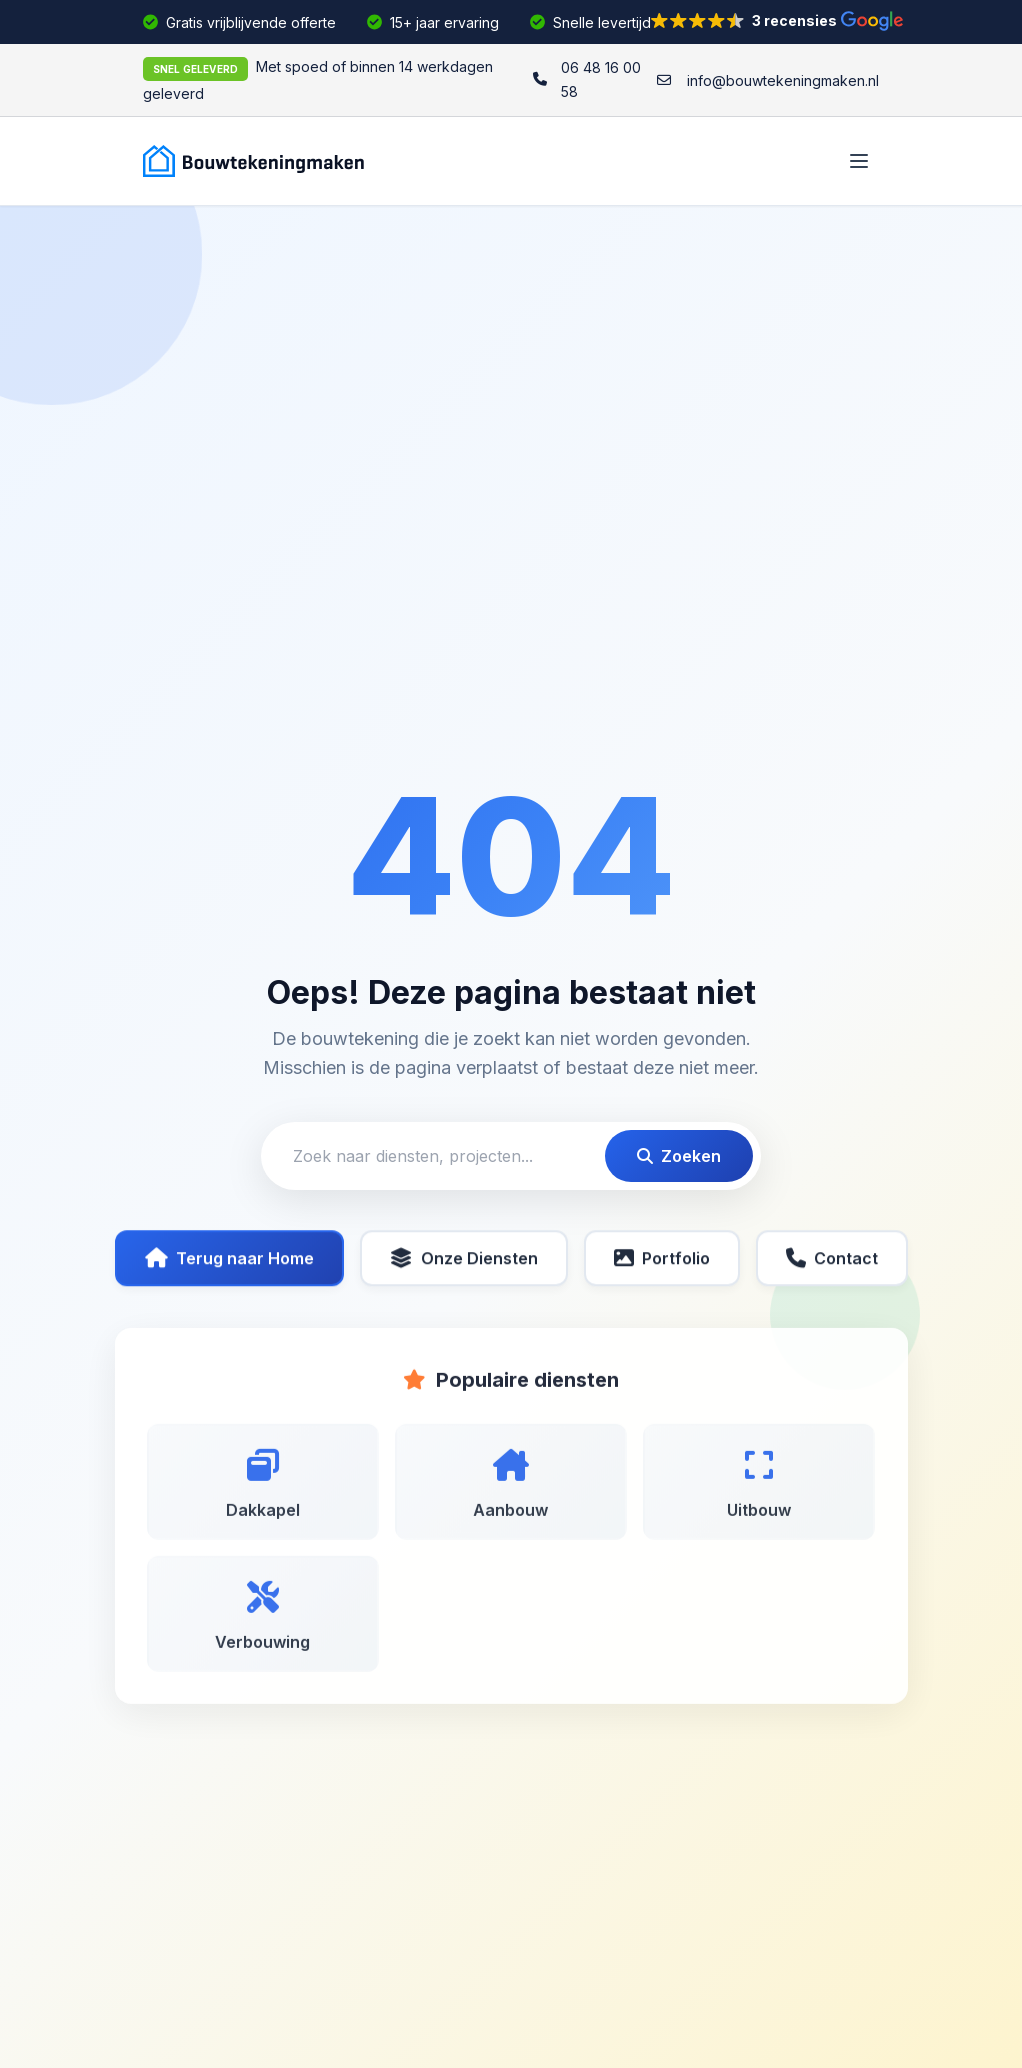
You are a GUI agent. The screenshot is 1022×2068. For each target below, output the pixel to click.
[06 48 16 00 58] (587, 80)
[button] (777, 20)
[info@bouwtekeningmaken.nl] (768, 81)
